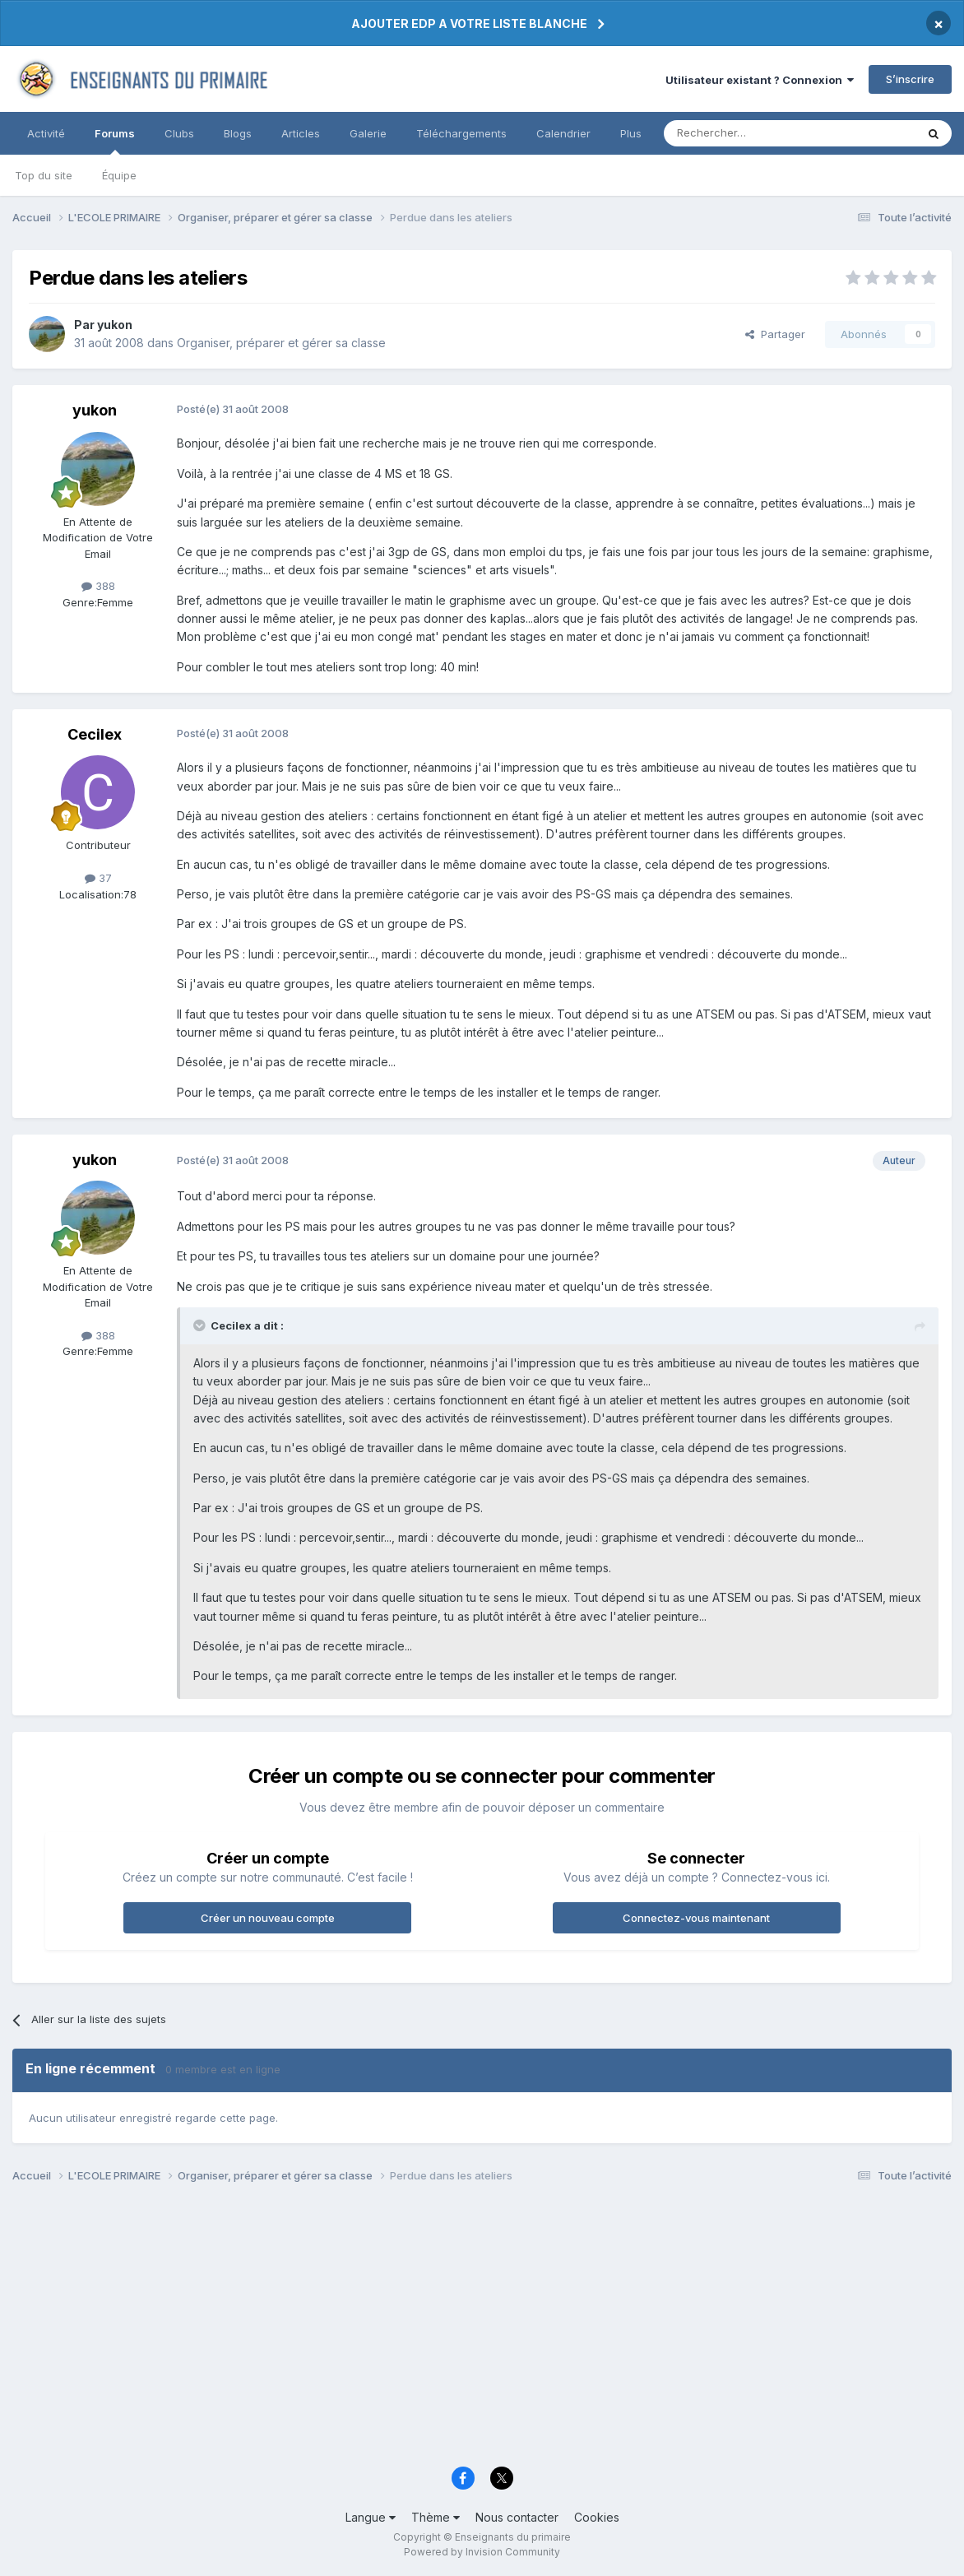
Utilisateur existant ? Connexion (759, 79)
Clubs (179, 133)
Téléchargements (461, 133)
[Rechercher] (753, 133)
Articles (300, 133)
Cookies (596, 2517)
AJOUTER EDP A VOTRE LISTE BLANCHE (469, 23)
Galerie (368, 133)
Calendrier (563, 133)
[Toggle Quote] (200, 1325)
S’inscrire (910, 79)
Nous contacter (516, 2517)
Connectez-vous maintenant (696, 1917)
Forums (115, 141)
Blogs (238, 133)
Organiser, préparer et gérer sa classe (281, 343)
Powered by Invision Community (482, 2552)
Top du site (43, 175)
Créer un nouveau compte (268, 1917)
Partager (775, 334)
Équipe (119, 175)
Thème (435, 2517)
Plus (631, 133)
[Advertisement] (482, 2329)
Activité (46, 133)
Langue (370, 2517)
